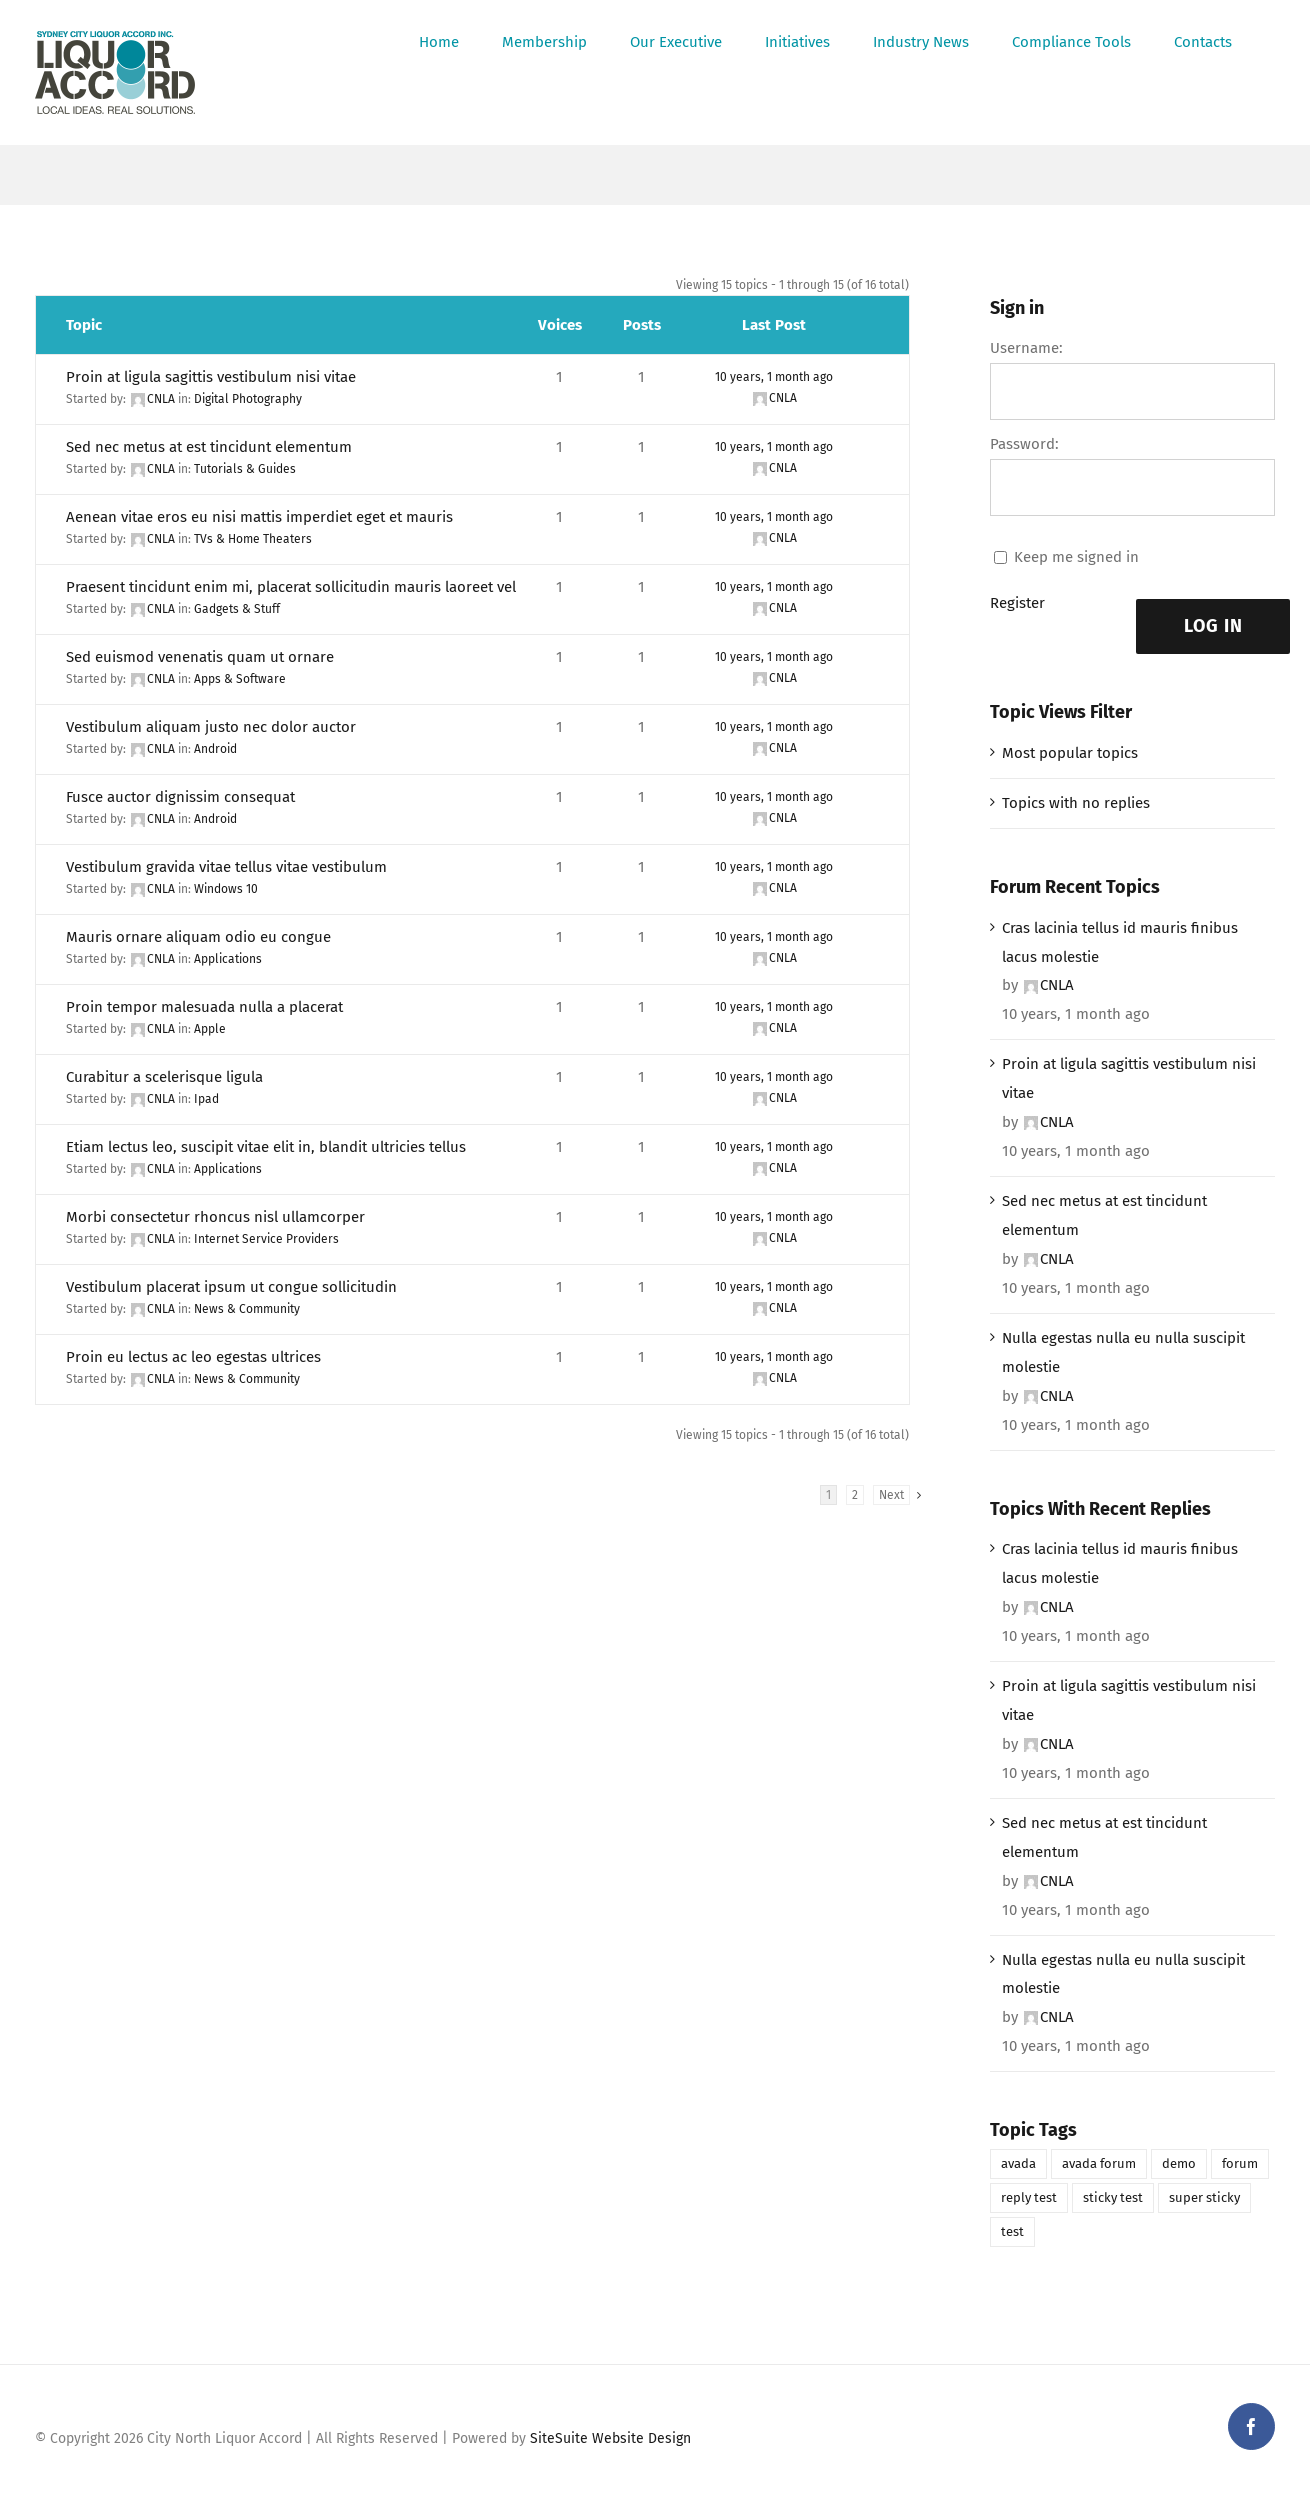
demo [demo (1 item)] (1179, 2163)
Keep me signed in (1076, 557)
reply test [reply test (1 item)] (1029, 2197)
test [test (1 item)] (1012, 2231)
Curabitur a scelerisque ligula (164, 1077)
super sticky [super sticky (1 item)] (1204, 2197)
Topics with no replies (1076, 803)
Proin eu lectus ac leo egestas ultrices (193, 1357)
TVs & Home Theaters (253, 539)
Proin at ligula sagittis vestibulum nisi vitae (211, 377)
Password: (1024, 444)
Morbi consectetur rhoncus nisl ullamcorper (215, 1217)
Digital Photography (248, 399)
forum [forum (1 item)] (1240, 2163)
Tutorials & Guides (245, 469)
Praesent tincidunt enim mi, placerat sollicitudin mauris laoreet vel (291, 587)
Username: (1026, 348)
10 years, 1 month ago (774, 377)
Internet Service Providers (266, 1239)
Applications (228, 959)
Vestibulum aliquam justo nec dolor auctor (211, 727)
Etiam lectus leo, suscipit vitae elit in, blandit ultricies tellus (266, 1147)
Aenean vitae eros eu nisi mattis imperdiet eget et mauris (259, 517)
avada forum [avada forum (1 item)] (1099, 2163)
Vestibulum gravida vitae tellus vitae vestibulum (226, 867)
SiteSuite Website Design (610, 2438)
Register (1017, 603)
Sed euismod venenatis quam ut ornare (200, 657)
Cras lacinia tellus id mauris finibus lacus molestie (1120, 942)
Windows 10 (226, 889)
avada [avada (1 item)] (1018, 2163)
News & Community (247, 1309)
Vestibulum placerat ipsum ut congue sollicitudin (231, 1287)
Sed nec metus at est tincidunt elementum (209, 447)
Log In (1213, 626)
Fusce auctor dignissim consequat (180, 797)
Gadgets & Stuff (237, 609)
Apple (210, 1029)
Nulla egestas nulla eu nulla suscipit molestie (1123, 1352)
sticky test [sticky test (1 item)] (1113, 2197)
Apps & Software (240, 679)
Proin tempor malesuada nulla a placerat (204, 1007)
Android (215, 749)
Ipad (206, 1099)
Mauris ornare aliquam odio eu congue (198, 937)
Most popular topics (1070, 753)
